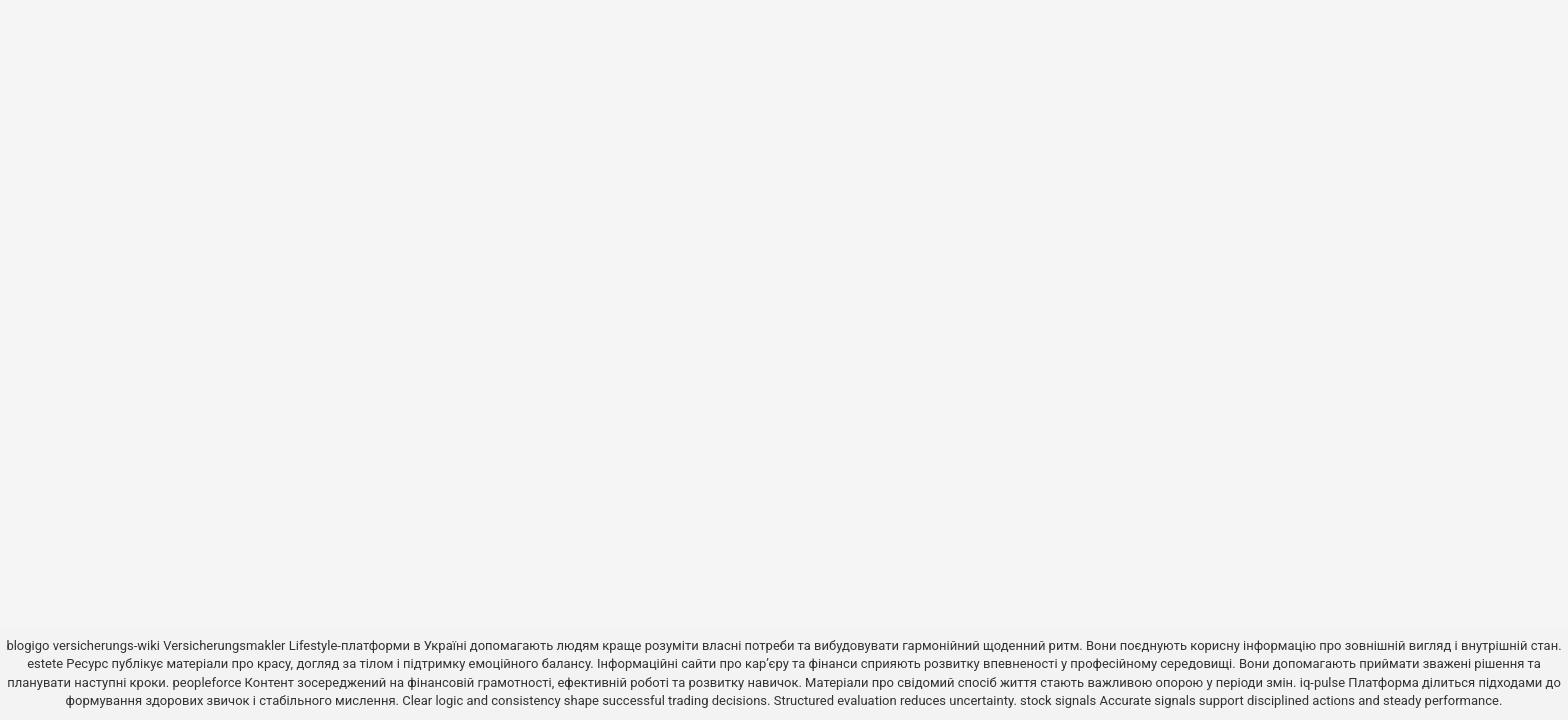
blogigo (27, 645)
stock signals (1058, 700)
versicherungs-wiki (106, 645)
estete (45, 663)
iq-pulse (1322, 682)
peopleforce (206, 682)
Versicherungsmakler (224, 645)
